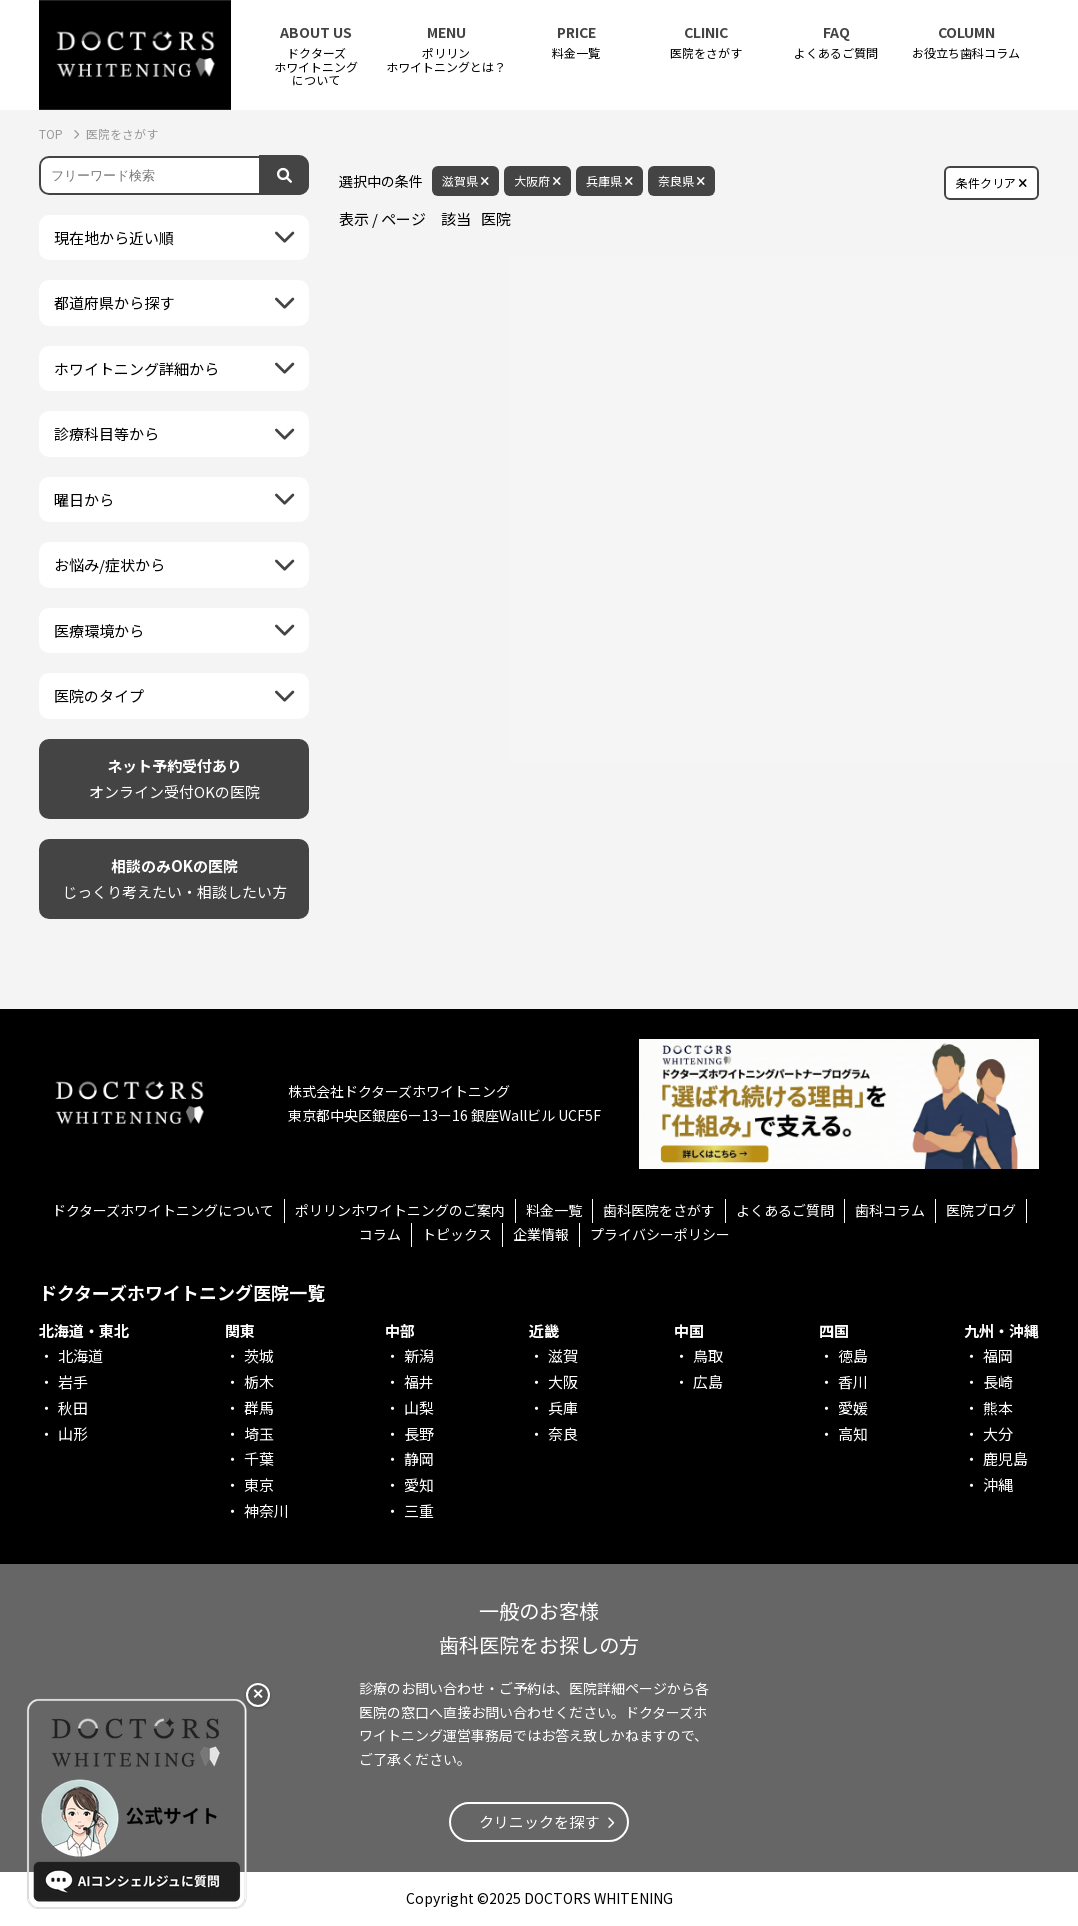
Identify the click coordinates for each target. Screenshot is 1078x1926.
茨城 (259, 1355)
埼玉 (259, 1433)
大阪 (563, 1381)
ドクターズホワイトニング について (316, 55)
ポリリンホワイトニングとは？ (446, 49)
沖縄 (998, 1484)
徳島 (853, 1355)
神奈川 (266, 1510)
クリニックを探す (539, 1821)
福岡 (998, 1355)
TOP (52, 133)
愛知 (419, 1484)
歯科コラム (890, 1210)
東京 (259, 1484)
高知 (853, 1433)
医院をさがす (706, 42)
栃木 (259, 1381)
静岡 (419, 1458)
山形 (73, 1433)
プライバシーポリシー (660, 1234)
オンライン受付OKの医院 (174, 777)
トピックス (457, 1234)
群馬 (259, 1407)
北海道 (80, 1355)
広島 (708, 1381)
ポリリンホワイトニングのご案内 (400, 1210)
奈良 (563, 1433)
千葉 (259, 1458)
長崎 (998, 1381)
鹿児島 (1005, 1458)
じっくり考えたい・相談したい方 (174, 877)
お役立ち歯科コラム (966, 42)
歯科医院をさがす (659, 1210)
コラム (380, 1234)
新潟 (419, 1355)
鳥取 (708, 1355)
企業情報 (541, 1234)
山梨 (419, 1407)
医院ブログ (981, 1210)
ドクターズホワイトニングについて (163, 1210)
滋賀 (563, 1355)
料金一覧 (576, 42)
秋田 (73, 1407)
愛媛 (853, 1407)
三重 (419, 1510)
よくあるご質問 (836, 42)
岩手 (73, 1381)
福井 (419, 1381)
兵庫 (563, 1407)
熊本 (998, 1407)
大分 (998, 1433)
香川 (853, 1381)
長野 (419, 1433)
